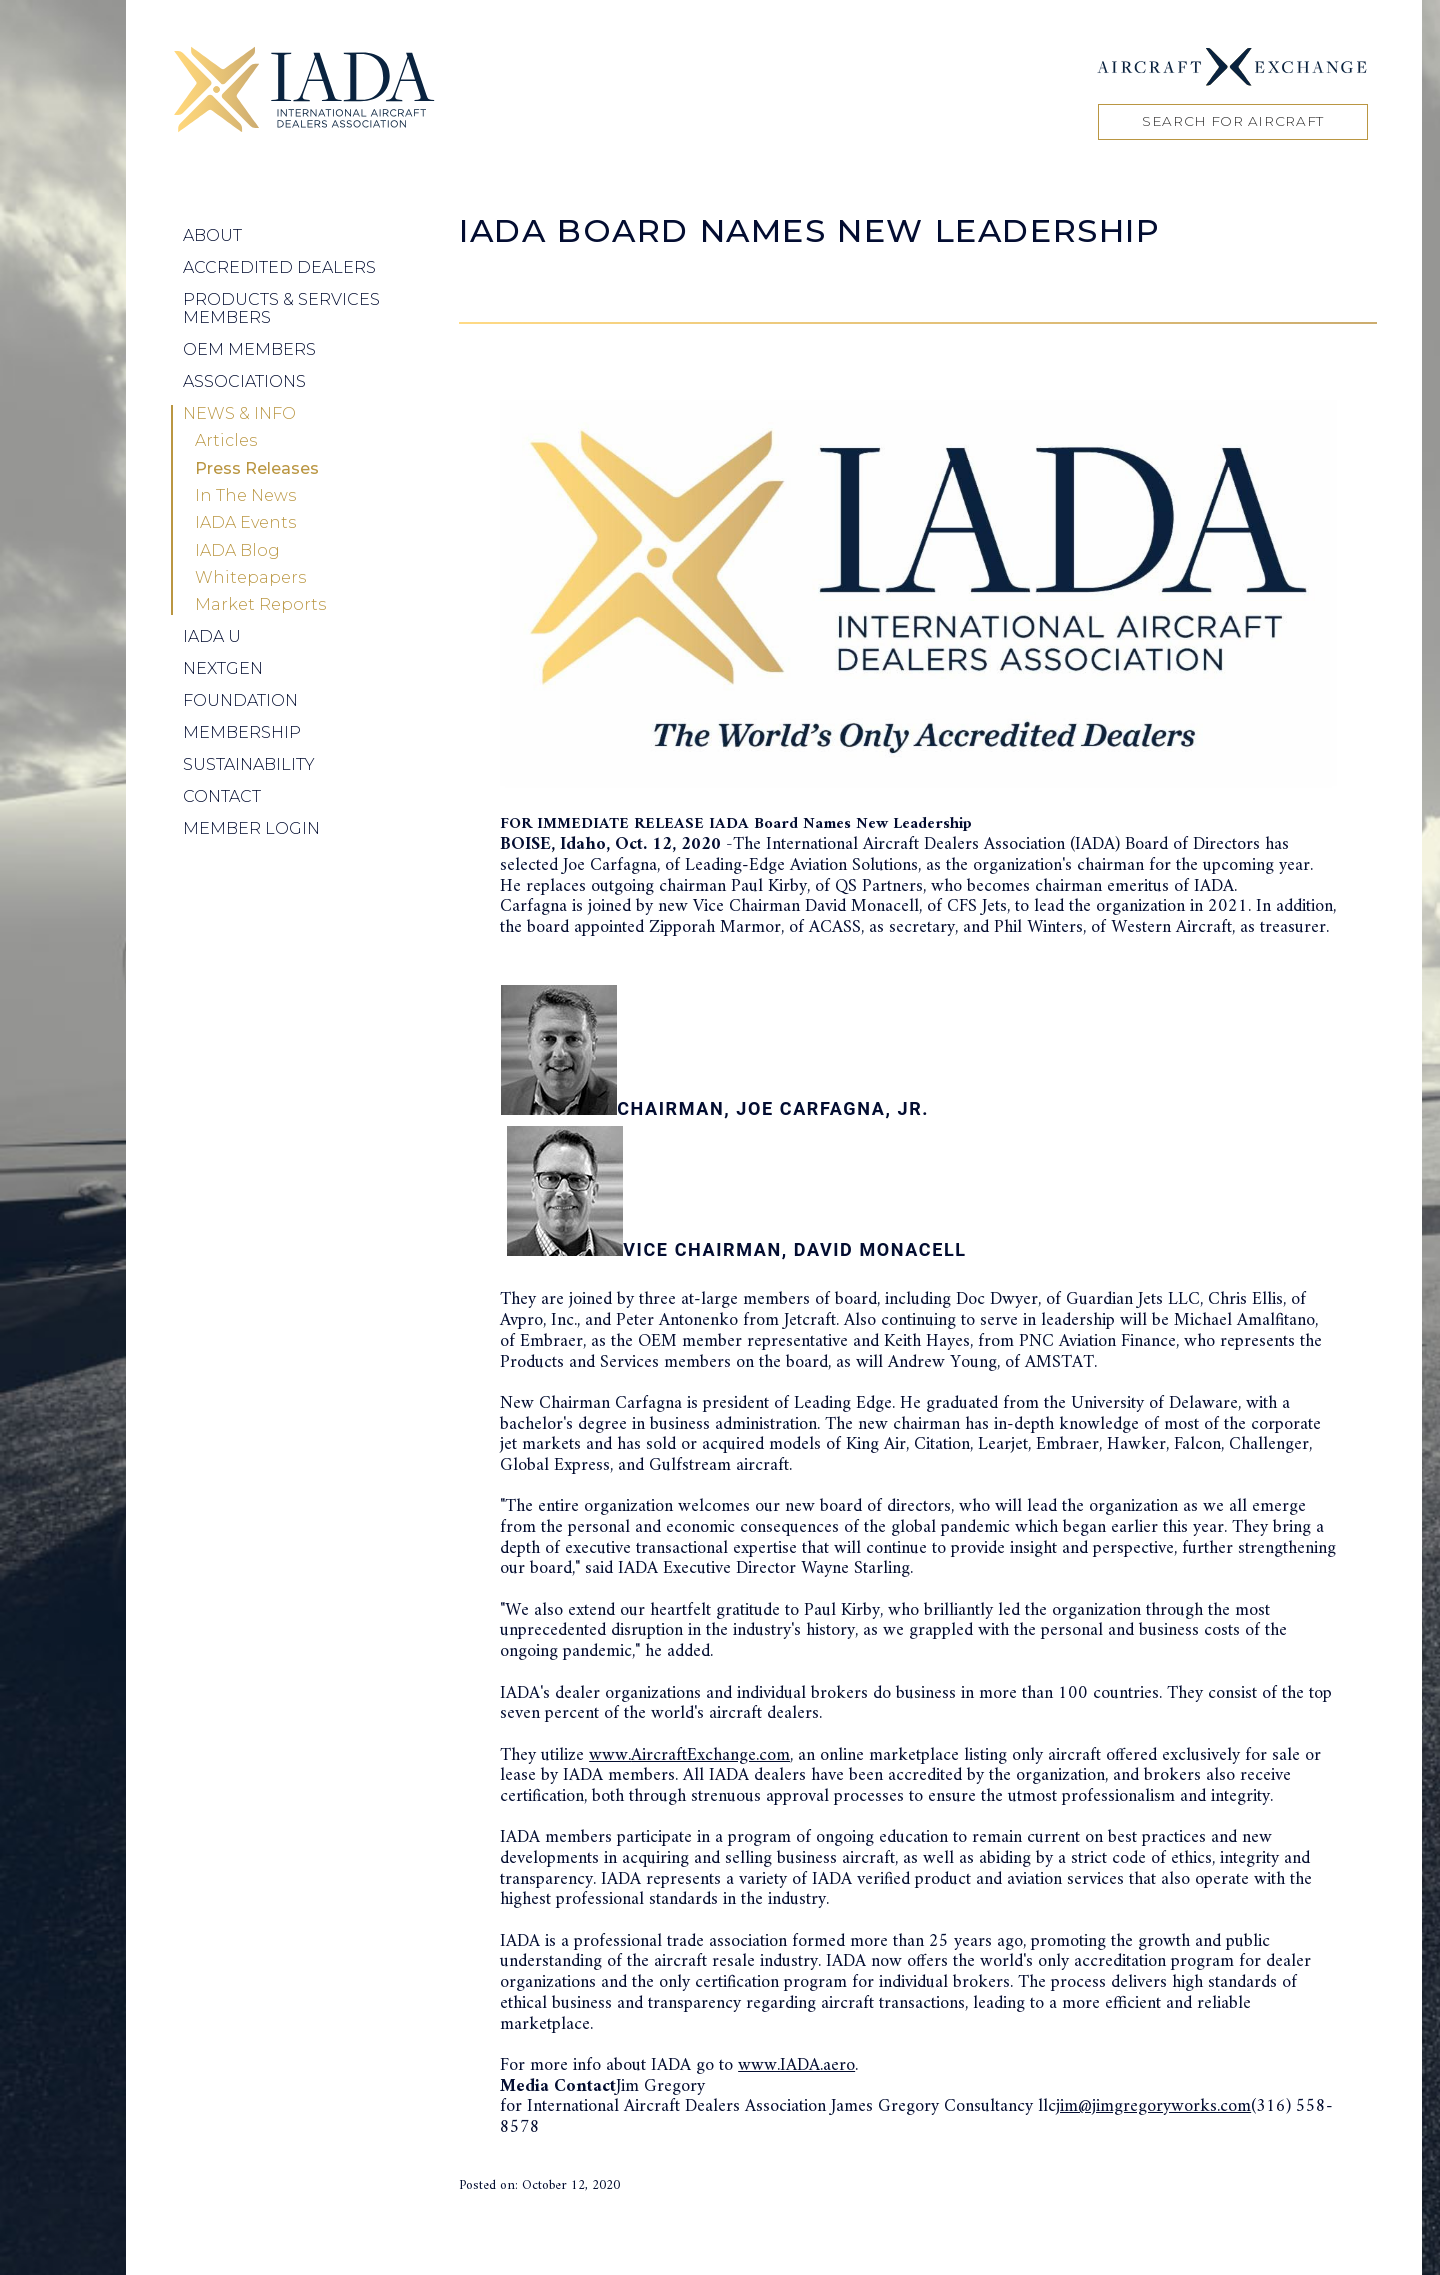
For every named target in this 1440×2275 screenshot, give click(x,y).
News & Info (239, 413)
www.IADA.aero (796, 2065)
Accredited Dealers (279, 267)
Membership (242, 732)
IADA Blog (237, 551)
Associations (244, 381)
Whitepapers (250, 578)
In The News (245, 496)
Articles (226, 441)
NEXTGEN (223, 668)
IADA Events (245, 523)
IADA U (212, 636)
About (212, 235)
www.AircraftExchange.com (689, 1755)
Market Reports (260, 605)
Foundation (240, 700)
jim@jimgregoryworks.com (1153, 2106)
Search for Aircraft (1233, 121)
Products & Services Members (281, 308)
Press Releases (257, 469)
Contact (222, 796)
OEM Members (249, 349)
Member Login (251, 828)
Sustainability (249, 764)
